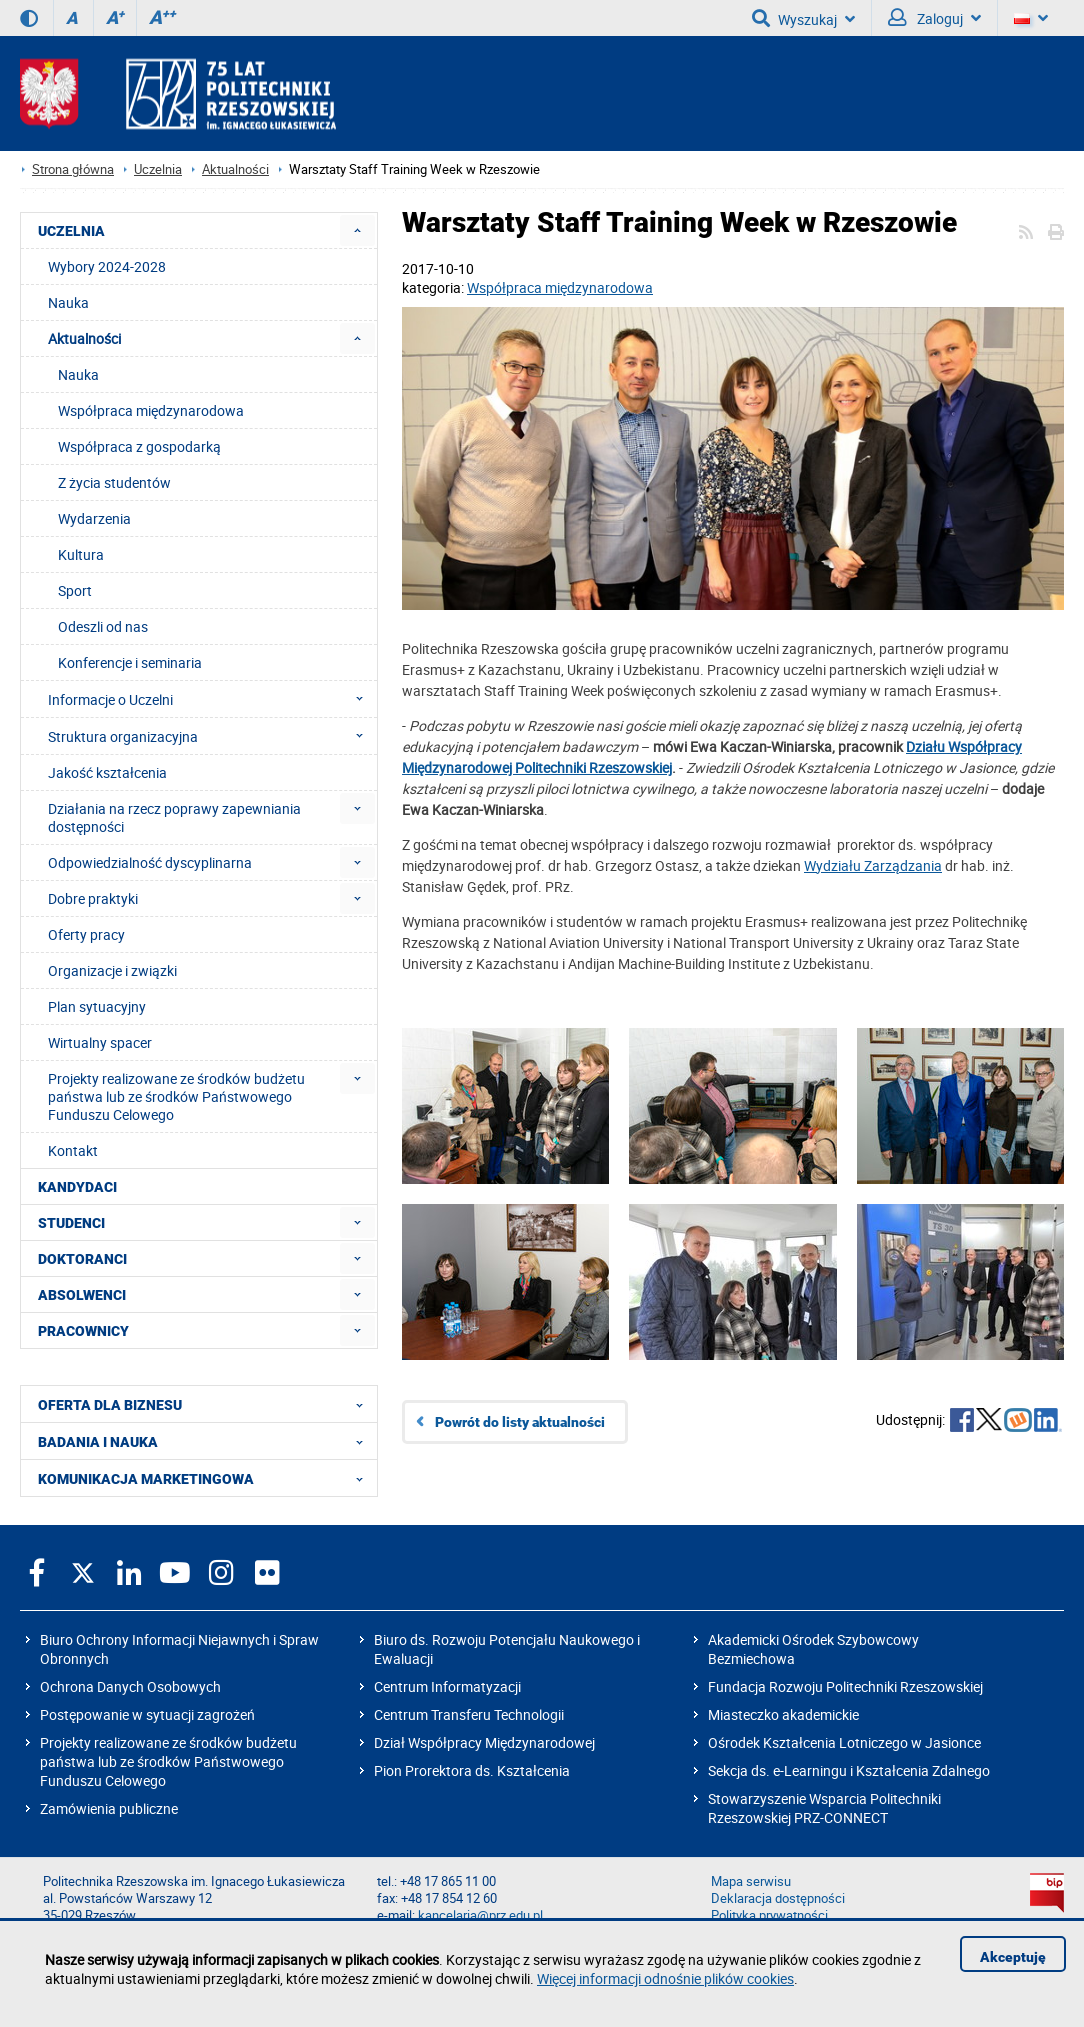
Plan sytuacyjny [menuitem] (97, 1006)
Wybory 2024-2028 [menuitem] (107, 266)
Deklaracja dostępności (778, 1898)
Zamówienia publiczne (109, 1808)
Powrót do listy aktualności (520, 1422)
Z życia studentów (114, 482)
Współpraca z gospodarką (139, 446)
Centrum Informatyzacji (447, 1686)
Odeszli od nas (103, 626)
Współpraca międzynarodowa (560, 287)
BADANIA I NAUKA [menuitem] (206, 1441)
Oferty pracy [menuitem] (86, 934)
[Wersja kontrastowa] (29, 18)
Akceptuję (1013, 1957)
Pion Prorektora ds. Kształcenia (472, 1770)
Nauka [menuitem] (68, 302)
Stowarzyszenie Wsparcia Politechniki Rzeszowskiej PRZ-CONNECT (824, 1808)
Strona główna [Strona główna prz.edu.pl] (73, 169)
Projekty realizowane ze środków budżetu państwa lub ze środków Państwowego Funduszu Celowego (168, 1761)
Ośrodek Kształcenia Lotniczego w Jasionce (844, 1742)
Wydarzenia (94, 518)
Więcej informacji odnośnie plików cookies (665, 1978)
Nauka (78, 374)
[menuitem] (357, 230)
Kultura (81, 554)
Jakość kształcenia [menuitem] (107, 772)
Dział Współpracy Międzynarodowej (484, 1742)
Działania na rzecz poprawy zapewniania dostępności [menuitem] (174, 817)
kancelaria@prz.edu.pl (480, 1915)
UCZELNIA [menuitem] (71, 231)
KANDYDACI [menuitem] (77, 1187)
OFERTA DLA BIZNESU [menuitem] (206, 1404)
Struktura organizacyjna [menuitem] (211, 736)
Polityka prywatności (769, 1915)
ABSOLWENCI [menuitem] (82, 1295)
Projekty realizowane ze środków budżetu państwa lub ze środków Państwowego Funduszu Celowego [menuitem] (176, 1096)
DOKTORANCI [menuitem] (82, 1259)
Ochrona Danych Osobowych (130, 1686)
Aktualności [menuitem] (84, 338)
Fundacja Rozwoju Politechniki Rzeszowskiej (845, 1686)
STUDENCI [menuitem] (71, 1223)
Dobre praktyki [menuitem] (93, 898)
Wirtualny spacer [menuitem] (100, 1042)
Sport (75, 590)
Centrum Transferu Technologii (469, 1714)
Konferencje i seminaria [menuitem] (130, 662)
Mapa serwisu (751, 1881)
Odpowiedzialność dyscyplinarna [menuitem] (150, 862)
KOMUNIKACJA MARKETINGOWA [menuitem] (206, 1478)
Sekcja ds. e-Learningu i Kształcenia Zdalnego (849, 1770)
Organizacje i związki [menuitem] (112, 970)
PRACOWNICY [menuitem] (83, 1331)
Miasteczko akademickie (783, 1714)
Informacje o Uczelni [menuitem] (211, 699)
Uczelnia (158, 169)
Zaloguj (934, 18)
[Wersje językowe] (1031, 18)
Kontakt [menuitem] (73, 1150)
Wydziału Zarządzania (873, 865)
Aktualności (235, 169)
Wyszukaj (803, 18)
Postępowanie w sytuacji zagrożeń (147, 1714)
